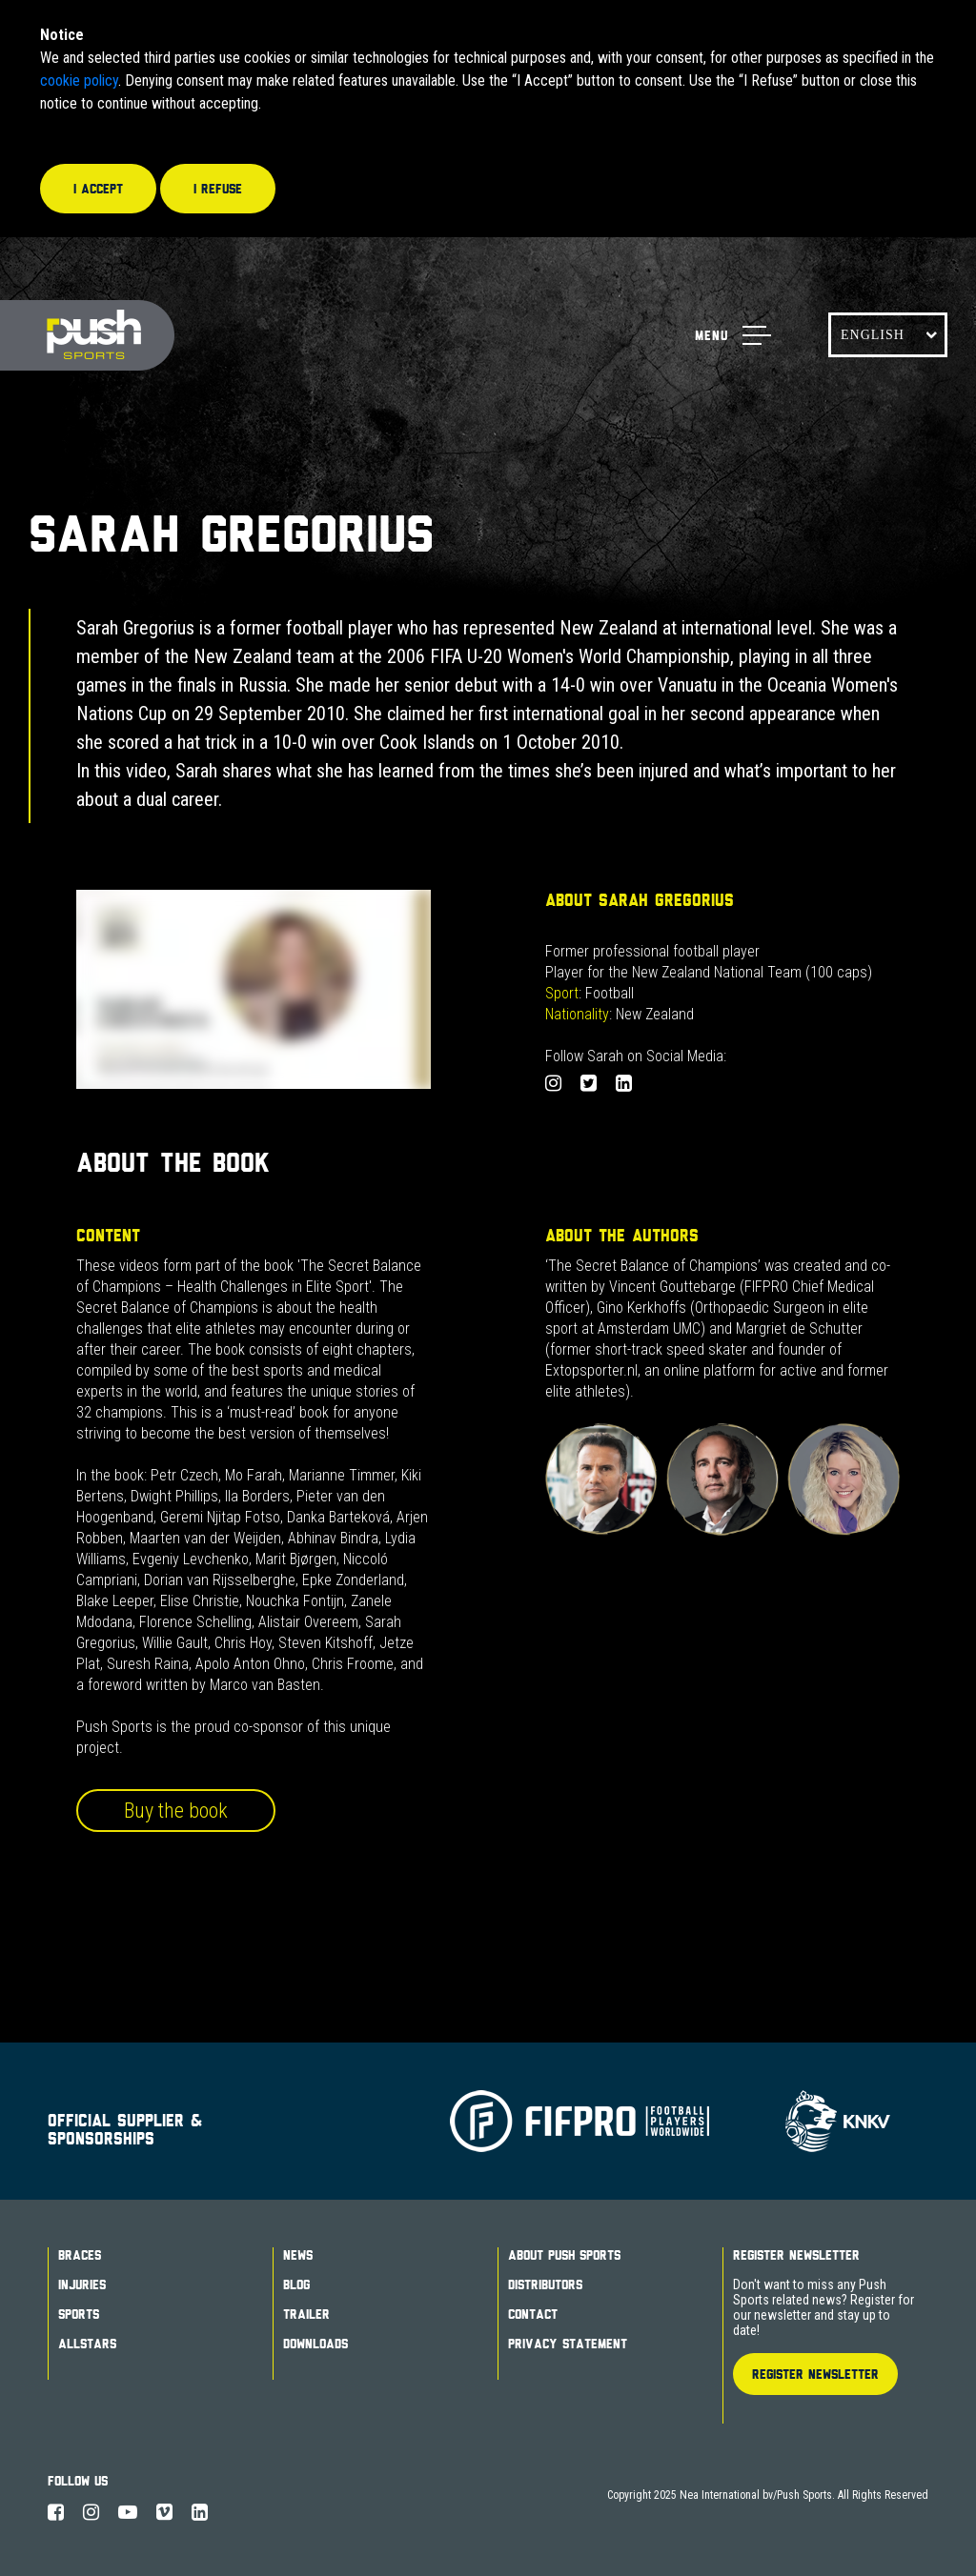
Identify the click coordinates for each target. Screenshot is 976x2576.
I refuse (217, 188)
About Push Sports (564, 2255)
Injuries (82, 2284)
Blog (296, 2284)
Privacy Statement (567, 2343)
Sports (78, 2314)
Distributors (545, 2284)
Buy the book (176, 1810)
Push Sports (87, 336)
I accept (98, 188)
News (298, 2255)
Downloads (315, 2343)
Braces (79, 2255)
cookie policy (79, 80)
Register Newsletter (796, 2255)
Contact (533, 2314)
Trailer (306, 2314)
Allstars (87, 2343)
